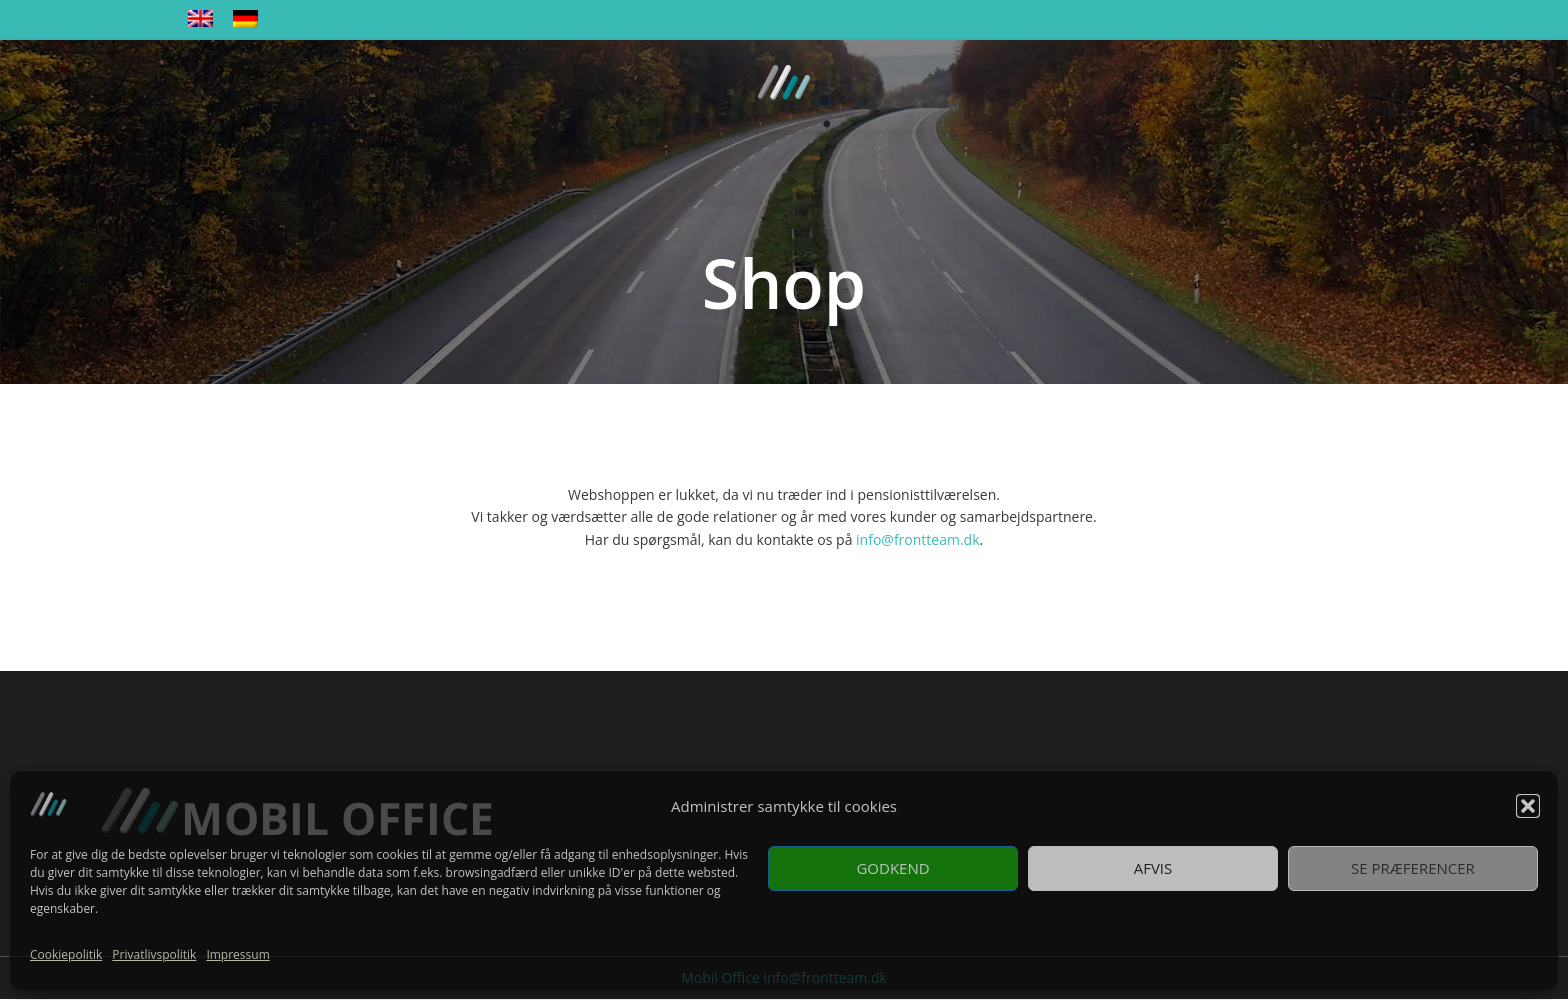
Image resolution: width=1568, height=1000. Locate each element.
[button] (1528, 806)
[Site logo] (784, 83)
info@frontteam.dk (917, 539)
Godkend (892, 868)
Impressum (237, 954)
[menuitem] (200, 20)
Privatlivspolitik (154, 954)
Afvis (1153, 868)
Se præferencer (1413, 868)
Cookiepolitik (66, 954)
